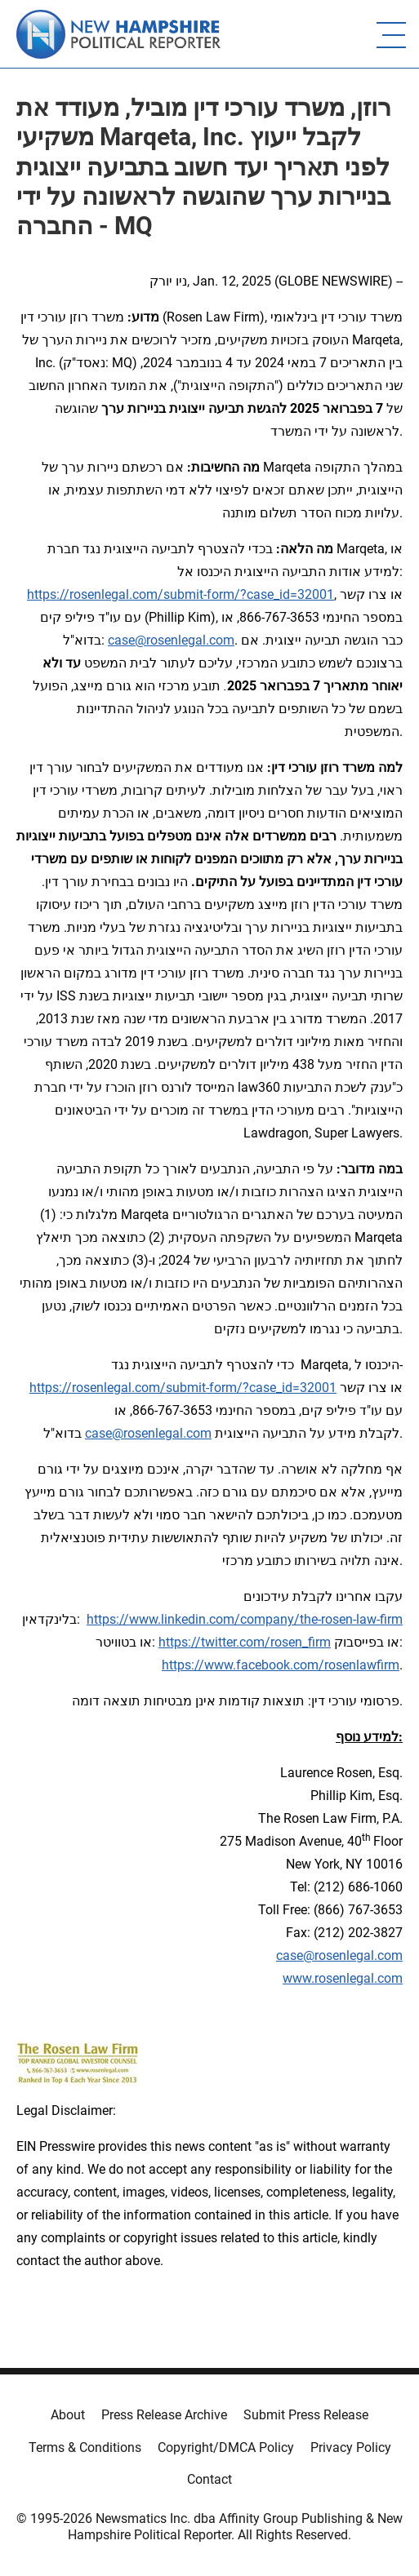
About (68, 2415)
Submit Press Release (305, 2415)
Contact (209, 2479)
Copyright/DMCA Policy (226, 2447)
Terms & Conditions (85, 2447)
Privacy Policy (350, 2447)
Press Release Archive (164, 2415)
